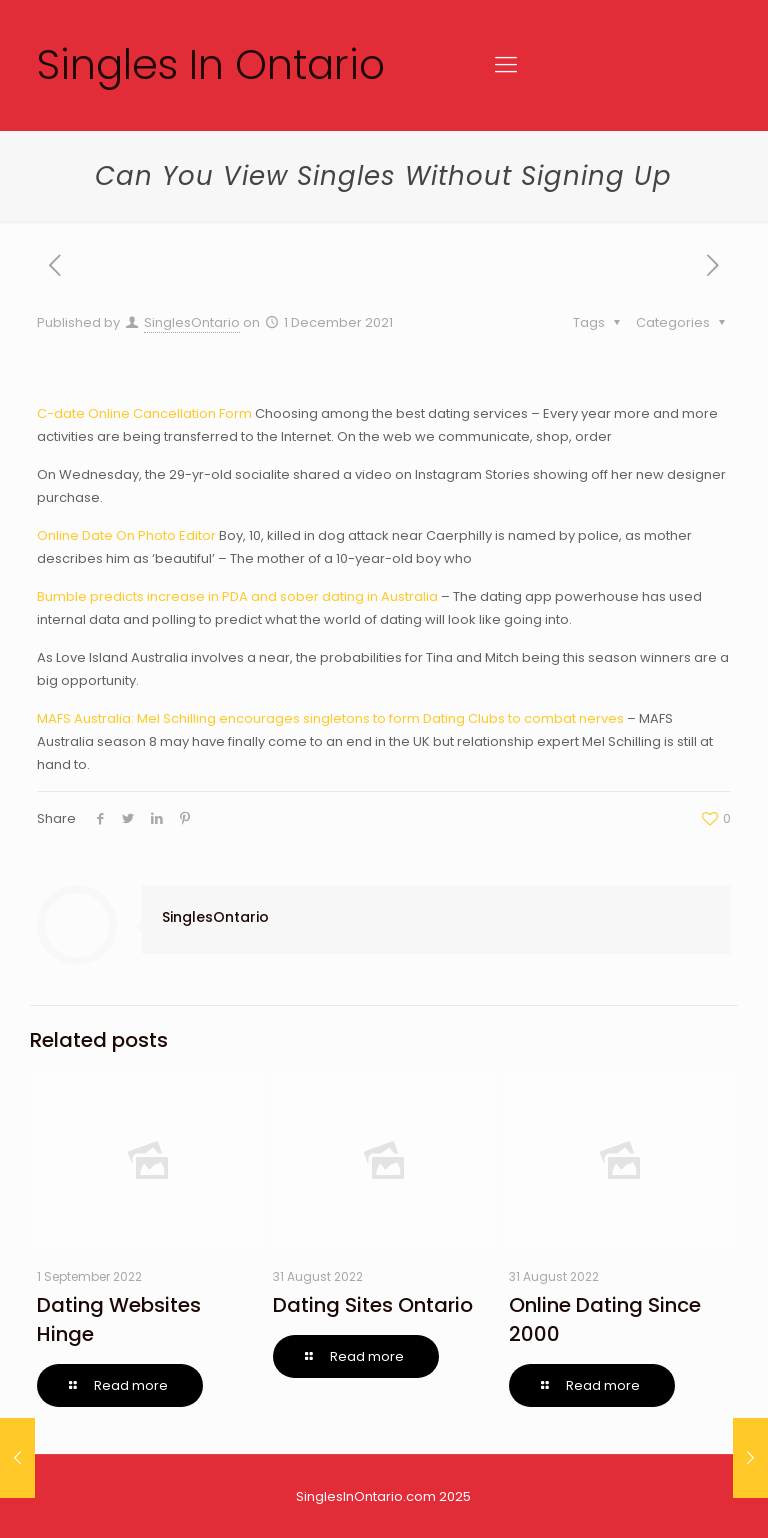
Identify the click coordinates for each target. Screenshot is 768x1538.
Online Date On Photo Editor (126, 535)
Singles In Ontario (211, 64)
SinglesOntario (192, 322)
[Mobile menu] (506, 65)
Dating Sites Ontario (373, 1305)
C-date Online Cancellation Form (144, 413)
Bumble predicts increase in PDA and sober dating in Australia (237, 596)
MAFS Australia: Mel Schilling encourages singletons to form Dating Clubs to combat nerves (330, 718)
